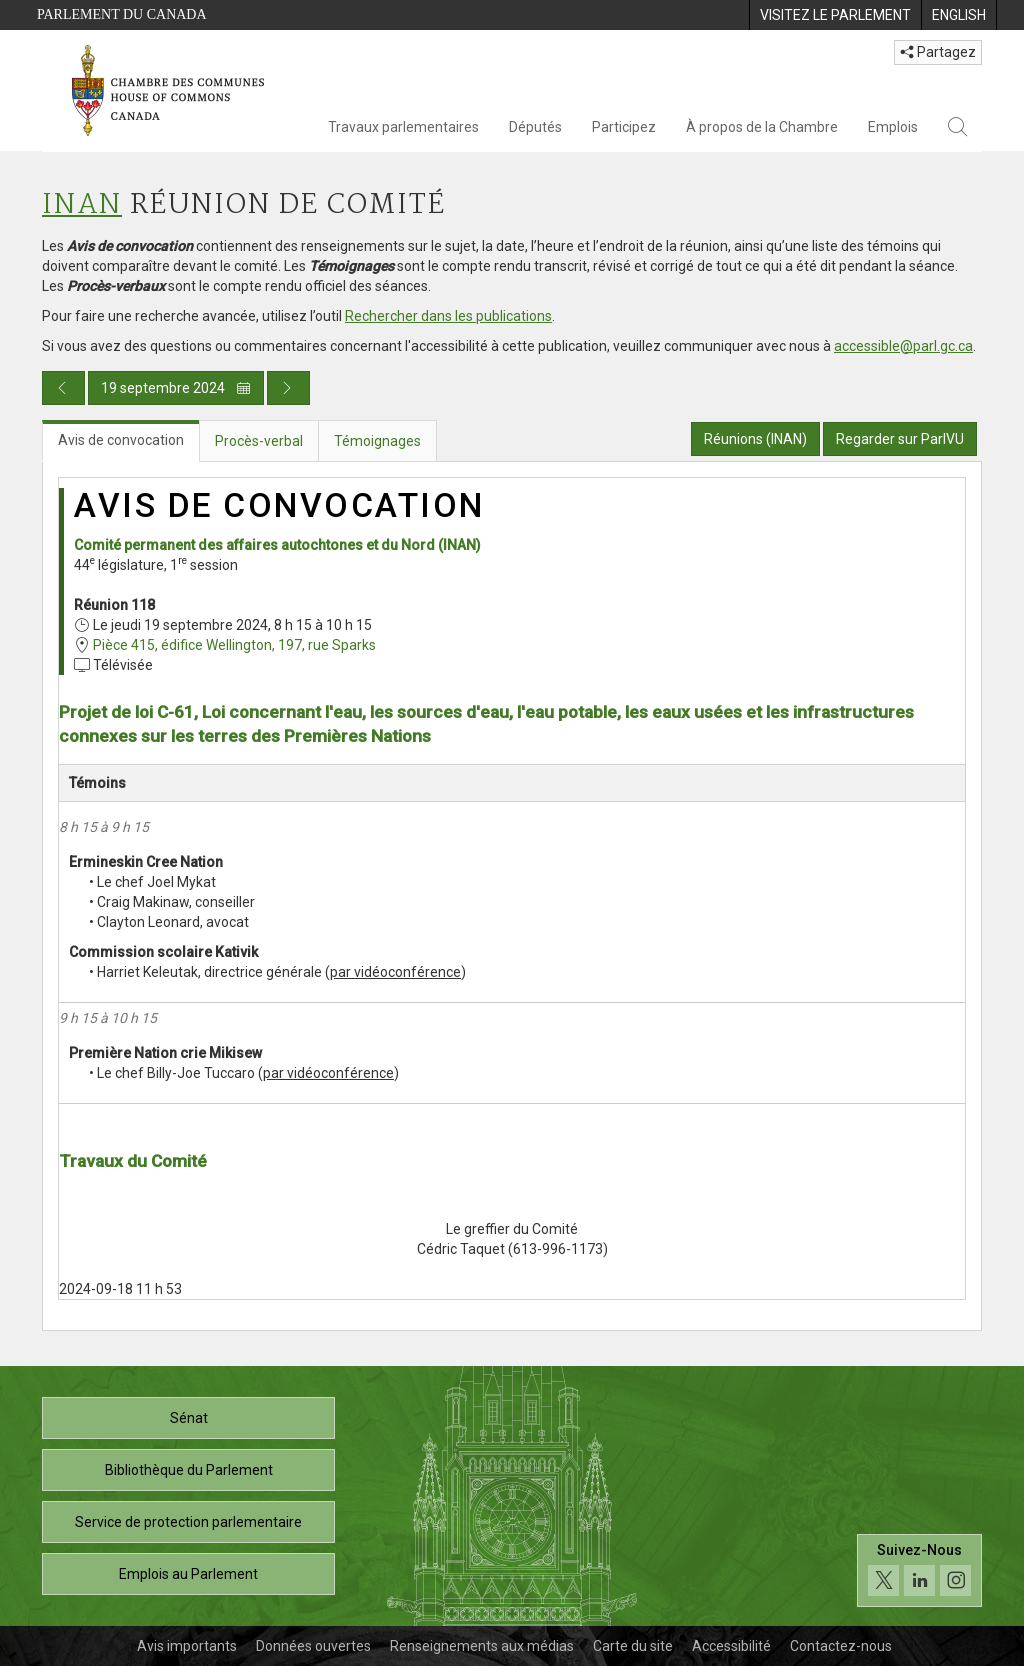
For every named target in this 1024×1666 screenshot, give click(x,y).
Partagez (938, 52)
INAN (82, 205)
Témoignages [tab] (377, 441)
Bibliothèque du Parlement (189, 1470)
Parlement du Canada (122, 14)
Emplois (893, 127)
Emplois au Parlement (188, 1574)
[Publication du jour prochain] (288, 388)
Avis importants (187, 1646)
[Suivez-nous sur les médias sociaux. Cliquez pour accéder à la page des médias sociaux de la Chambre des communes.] (919, 1570)
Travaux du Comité (133, 1161)
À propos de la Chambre (762, 127)
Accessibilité (731, 1646)
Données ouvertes (313, 1646)
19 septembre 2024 (176, 388)
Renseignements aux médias (482, 1646)
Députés (535, 127)
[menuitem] (835, 15)
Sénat (189, 1418)
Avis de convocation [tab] (121, 440)
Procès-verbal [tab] (259, 441)
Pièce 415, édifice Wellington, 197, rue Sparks (234, 645)
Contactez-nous (841, 1646)
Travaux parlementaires (403, 127)
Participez (624, 127)
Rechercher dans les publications (448, 316)
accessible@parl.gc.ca (903, 346)
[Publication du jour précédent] (63, 388)
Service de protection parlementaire (188, 1522)
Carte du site (633, 1646)
